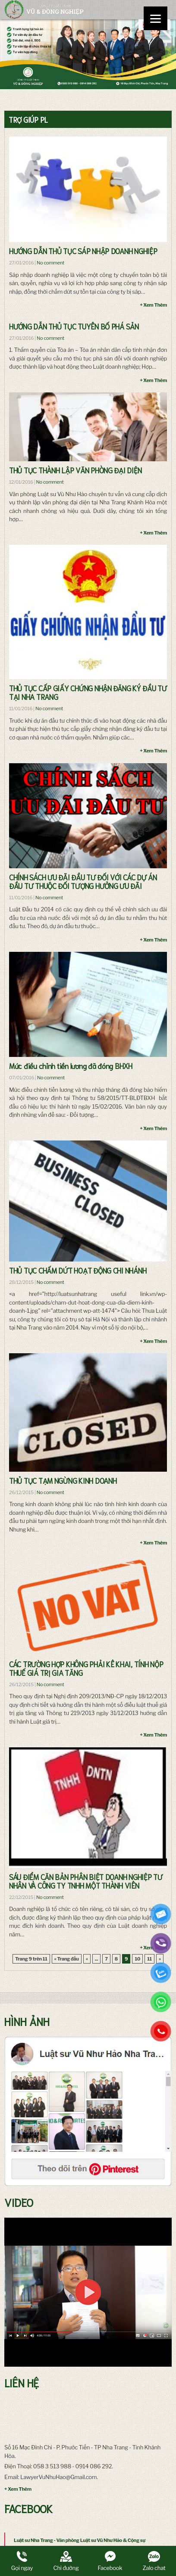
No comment (50, 263)
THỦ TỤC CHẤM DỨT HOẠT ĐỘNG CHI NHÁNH (77, 1270)
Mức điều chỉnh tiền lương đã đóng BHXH (70, 1065)
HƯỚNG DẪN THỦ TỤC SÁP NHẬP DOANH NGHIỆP (83, 250)
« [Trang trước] (87, 1959)
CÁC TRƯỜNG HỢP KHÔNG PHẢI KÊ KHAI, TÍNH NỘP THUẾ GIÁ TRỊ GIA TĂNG (86, 1668)
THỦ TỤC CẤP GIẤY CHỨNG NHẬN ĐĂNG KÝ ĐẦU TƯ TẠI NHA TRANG (88, 692)
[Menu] (155, 18)
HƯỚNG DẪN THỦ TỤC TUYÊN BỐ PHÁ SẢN (74, 326)
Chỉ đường (66, 2561)
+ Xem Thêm (153, 305)
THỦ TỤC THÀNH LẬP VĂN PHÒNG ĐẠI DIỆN (75, 470)
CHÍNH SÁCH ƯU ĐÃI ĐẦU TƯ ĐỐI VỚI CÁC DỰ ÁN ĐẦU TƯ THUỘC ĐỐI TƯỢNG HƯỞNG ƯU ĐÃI (83, 881)
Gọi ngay (22, 2561)
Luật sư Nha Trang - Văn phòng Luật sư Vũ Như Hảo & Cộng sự (79, 2540)
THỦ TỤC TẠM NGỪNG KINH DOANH (62, 1480)
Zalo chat (153, 2561)
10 (137, 1959)
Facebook (110, 2561)
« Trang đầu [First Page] (66, 1959)
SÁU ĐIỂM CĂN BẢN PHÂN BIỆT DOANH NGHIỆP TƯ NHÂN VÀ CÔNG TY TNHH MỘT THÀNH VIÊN (86, 1881)
